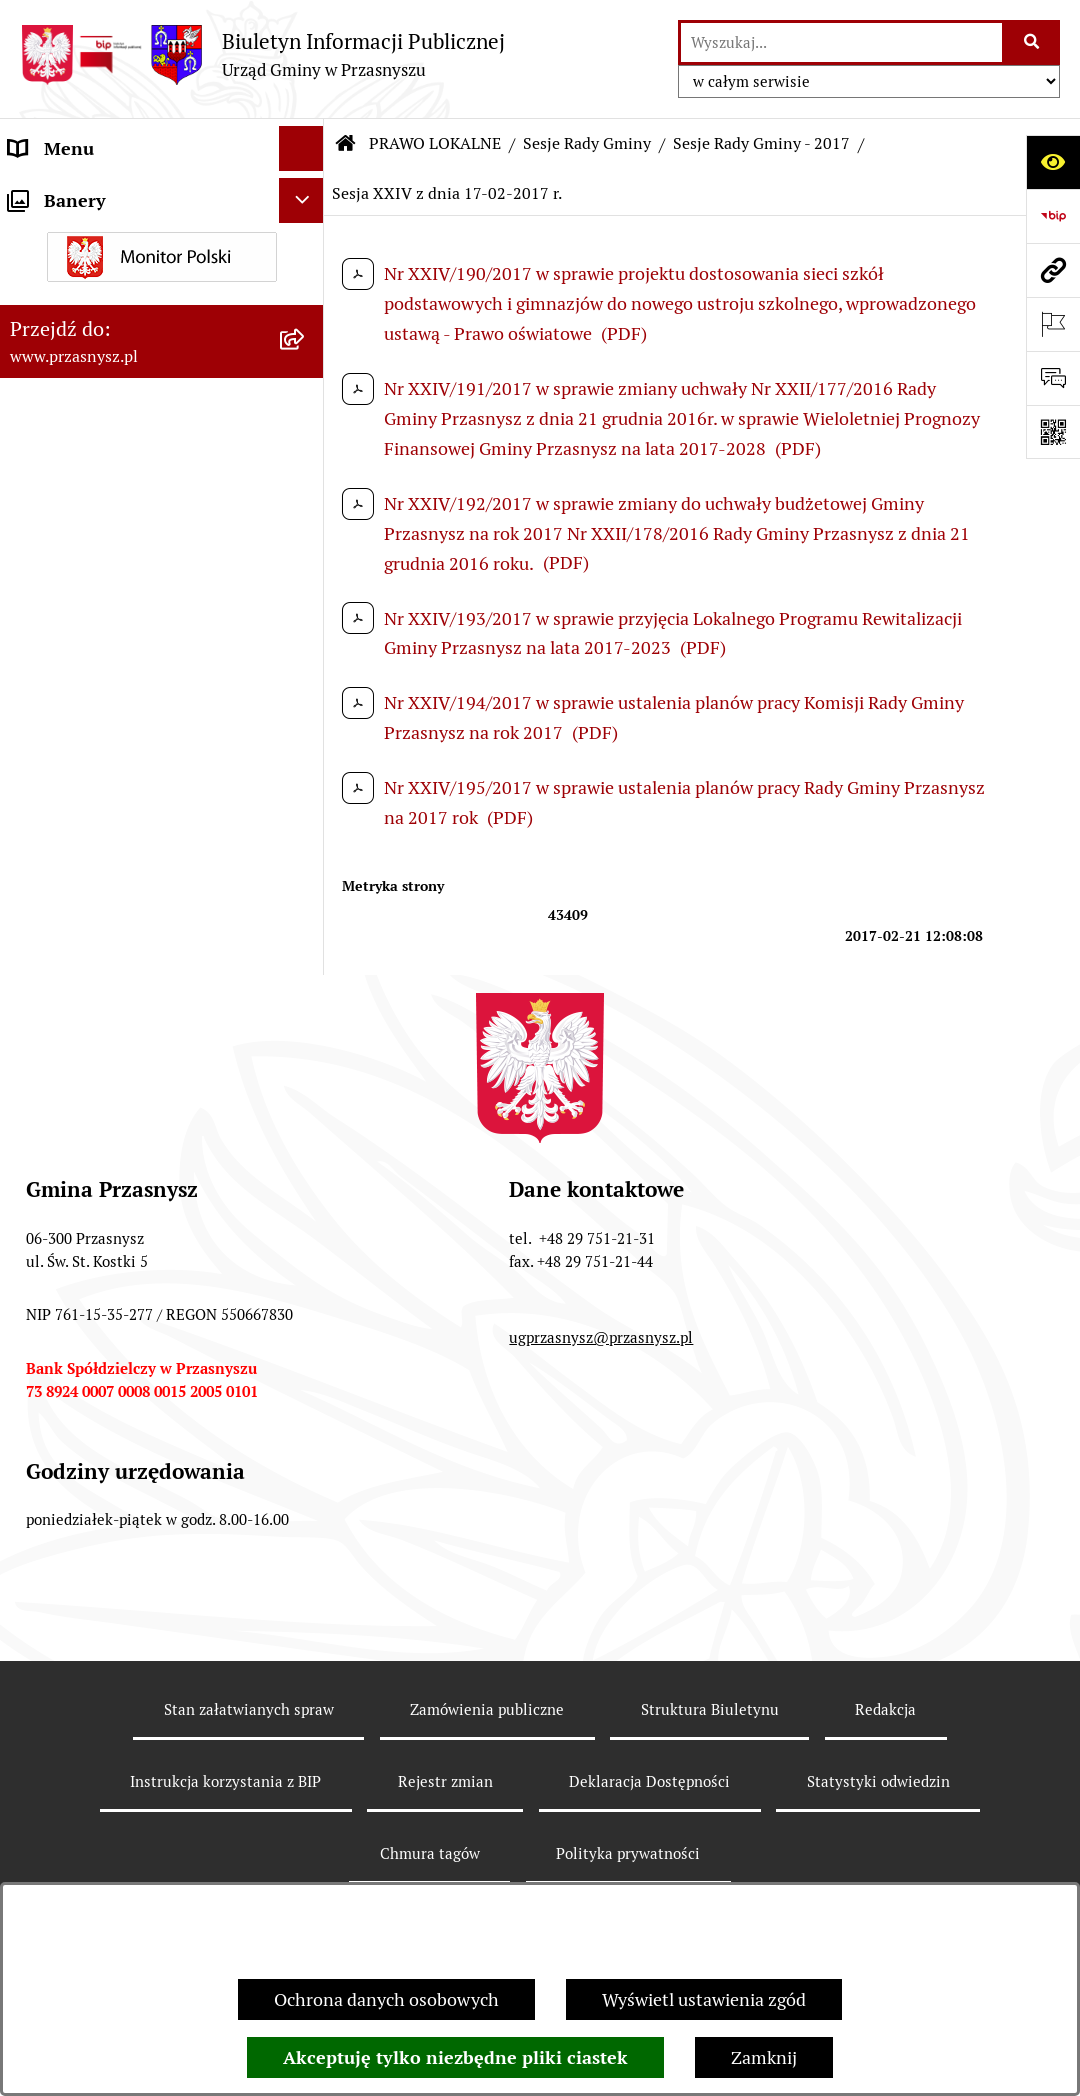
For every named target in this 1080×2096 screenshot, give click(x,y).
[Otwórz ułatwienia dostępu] (1053, 162)
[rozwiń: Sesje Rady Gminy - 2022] (306, 845)
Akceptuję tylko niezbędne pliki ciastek (455, 2057)
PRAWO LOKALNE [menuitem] (81, 238)
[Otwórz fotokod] (1053, 432)
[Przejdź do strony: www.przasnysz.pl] (1053, 270)
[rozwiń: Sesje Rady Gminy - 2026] (306, 613)
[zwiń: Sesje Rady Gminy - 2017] (306, 1135)
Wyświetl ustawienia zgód (704, 1999)
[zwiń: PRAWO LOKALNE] (306, 239)
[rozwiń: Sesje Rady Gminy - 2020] (306, 961)
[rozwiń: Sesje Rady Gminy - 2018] (306, 1077)
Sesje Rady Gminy (587, 143)
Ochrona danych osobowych (386, 1999)
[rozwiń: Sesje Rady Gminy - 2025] (306, 671)
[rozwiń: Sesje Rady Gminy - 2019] (306, 1019)
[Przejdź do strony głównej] (262, 54)
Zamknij (764, 2057)
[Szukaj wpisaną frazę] (1032, 42)
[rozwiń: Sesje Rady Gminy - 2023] (306, 787)
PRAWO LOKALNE (435, 143)
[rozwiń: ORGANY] (306, 194)
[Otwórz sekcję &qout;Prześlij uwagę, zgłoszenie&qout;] (1053, 378)
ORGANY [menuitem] (45, 193)
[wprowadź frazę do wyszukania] (841, 42)
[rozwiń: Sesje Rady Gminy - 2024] (306, 729)
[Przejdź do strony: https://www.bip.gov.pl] (1053, 216)
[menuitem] (162, 296)
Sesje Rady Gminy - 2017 (761, 143)
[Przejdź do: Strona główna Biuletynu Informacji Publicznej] (346, 144)
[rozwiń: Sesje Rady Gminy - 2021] (306, 903)
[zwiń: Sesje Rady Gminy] (306, 412)
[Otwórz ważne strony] (1053, 324)
